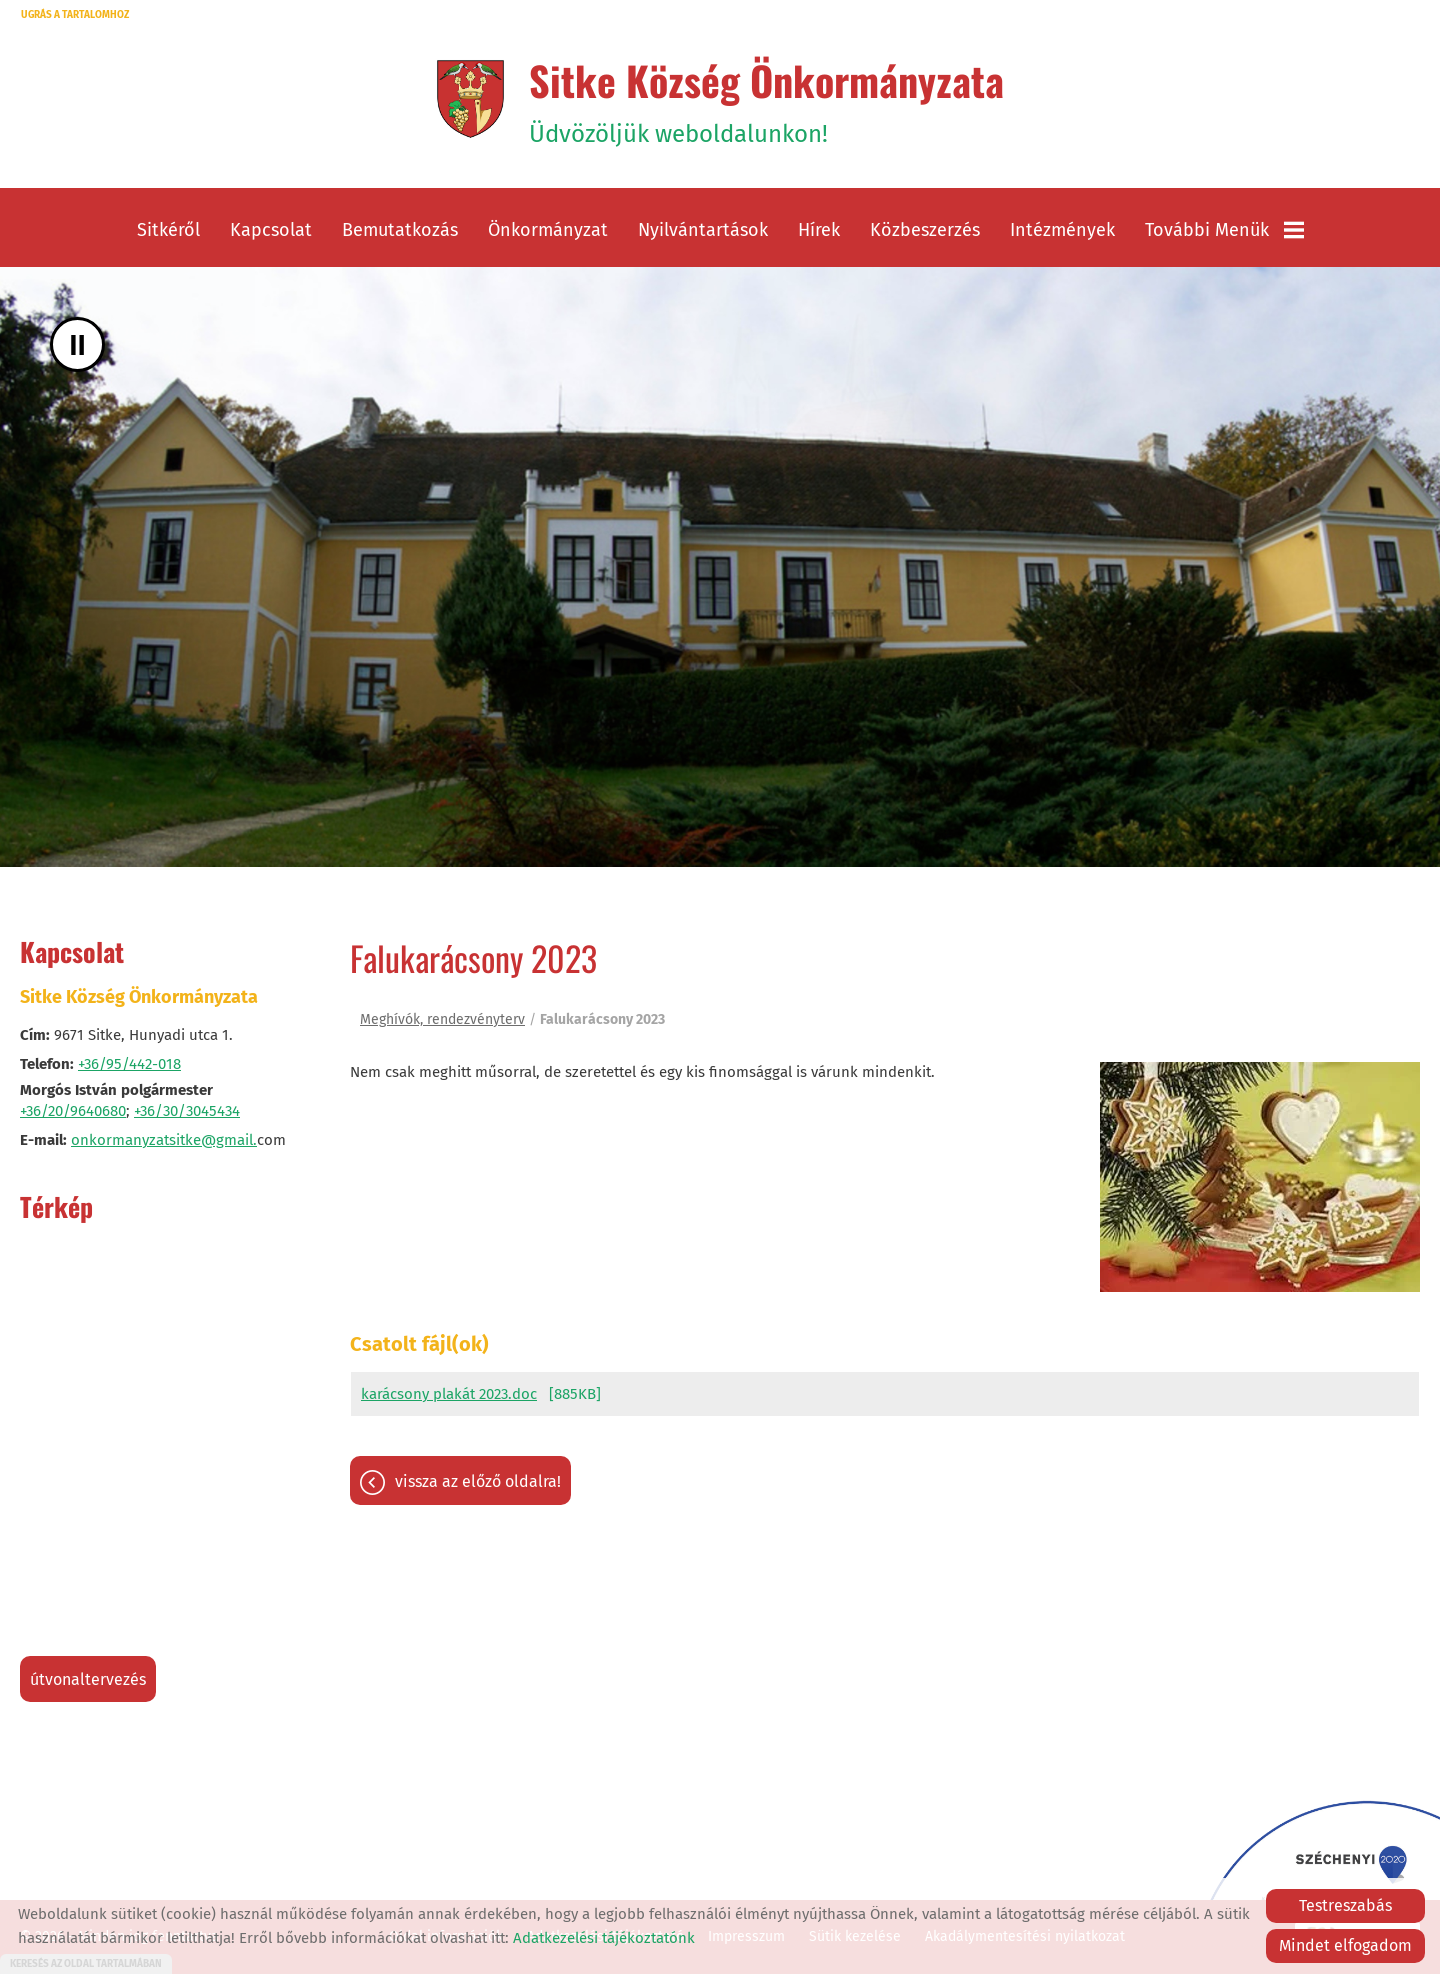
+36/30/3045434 (187, 1111)
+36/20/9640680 (73, 1111)
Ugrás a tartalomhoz (75, 15)
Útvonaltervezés (88, 1679)
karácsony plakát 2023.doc (449, 1394)
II (77, 344)
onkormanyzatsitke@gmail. (164, 1140)
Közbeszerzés (925, 230)
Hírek (819, 230)
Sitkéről (168, 230)
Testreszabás (1345, 1905)
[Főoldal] (470, 99)
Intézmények (1062, 230)
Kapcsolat (271, 230)
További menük (1224, 230)
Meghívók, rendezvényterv (442, 1019)
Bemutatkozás (400, 230)
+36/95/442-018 (129, 1064)
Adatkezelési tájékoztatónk (604, 1938)
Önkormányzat (548, 230)
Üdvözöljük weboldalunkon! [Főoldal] (766, 99)
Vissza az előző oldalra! (478, 1481)
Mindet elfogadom (1345, 1945)
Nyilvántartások (703, 230)
